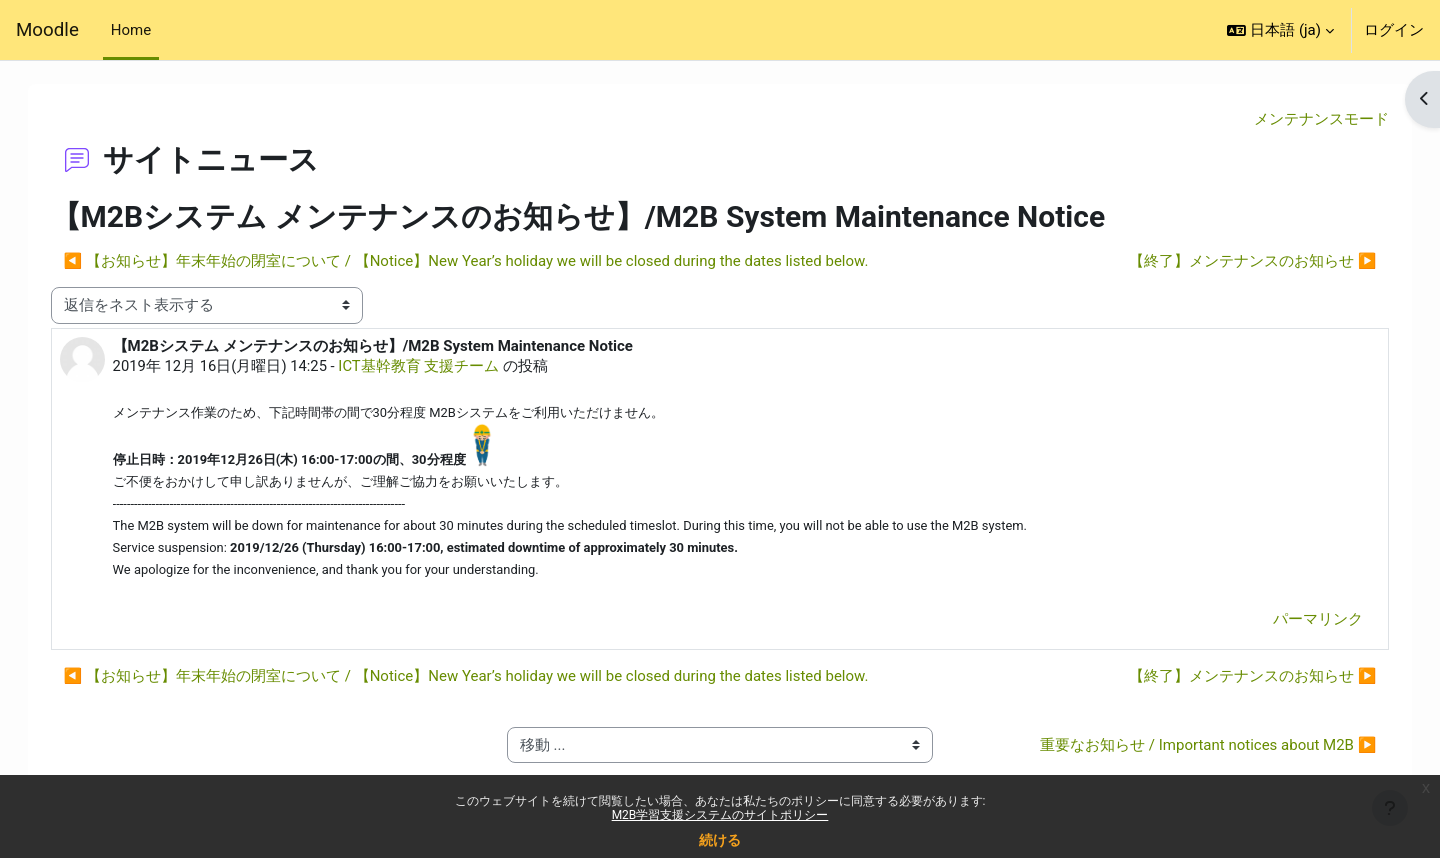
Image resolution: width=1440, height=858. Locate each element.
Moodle (47, 30)
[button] (1280, 30)
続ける (720, 840)
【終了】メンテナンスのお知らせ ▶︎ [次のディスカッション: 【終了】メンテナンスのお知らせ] (1232, 262)
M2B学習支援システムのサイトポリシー (720, 815)
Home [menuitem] (131, 30)
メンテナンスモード (1301, 119)
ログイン (1394, 30)
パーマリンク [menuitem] (1298, 622)
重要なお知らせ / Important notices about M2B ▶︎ (1188, 748)
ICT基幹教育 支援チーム (441, 366)
